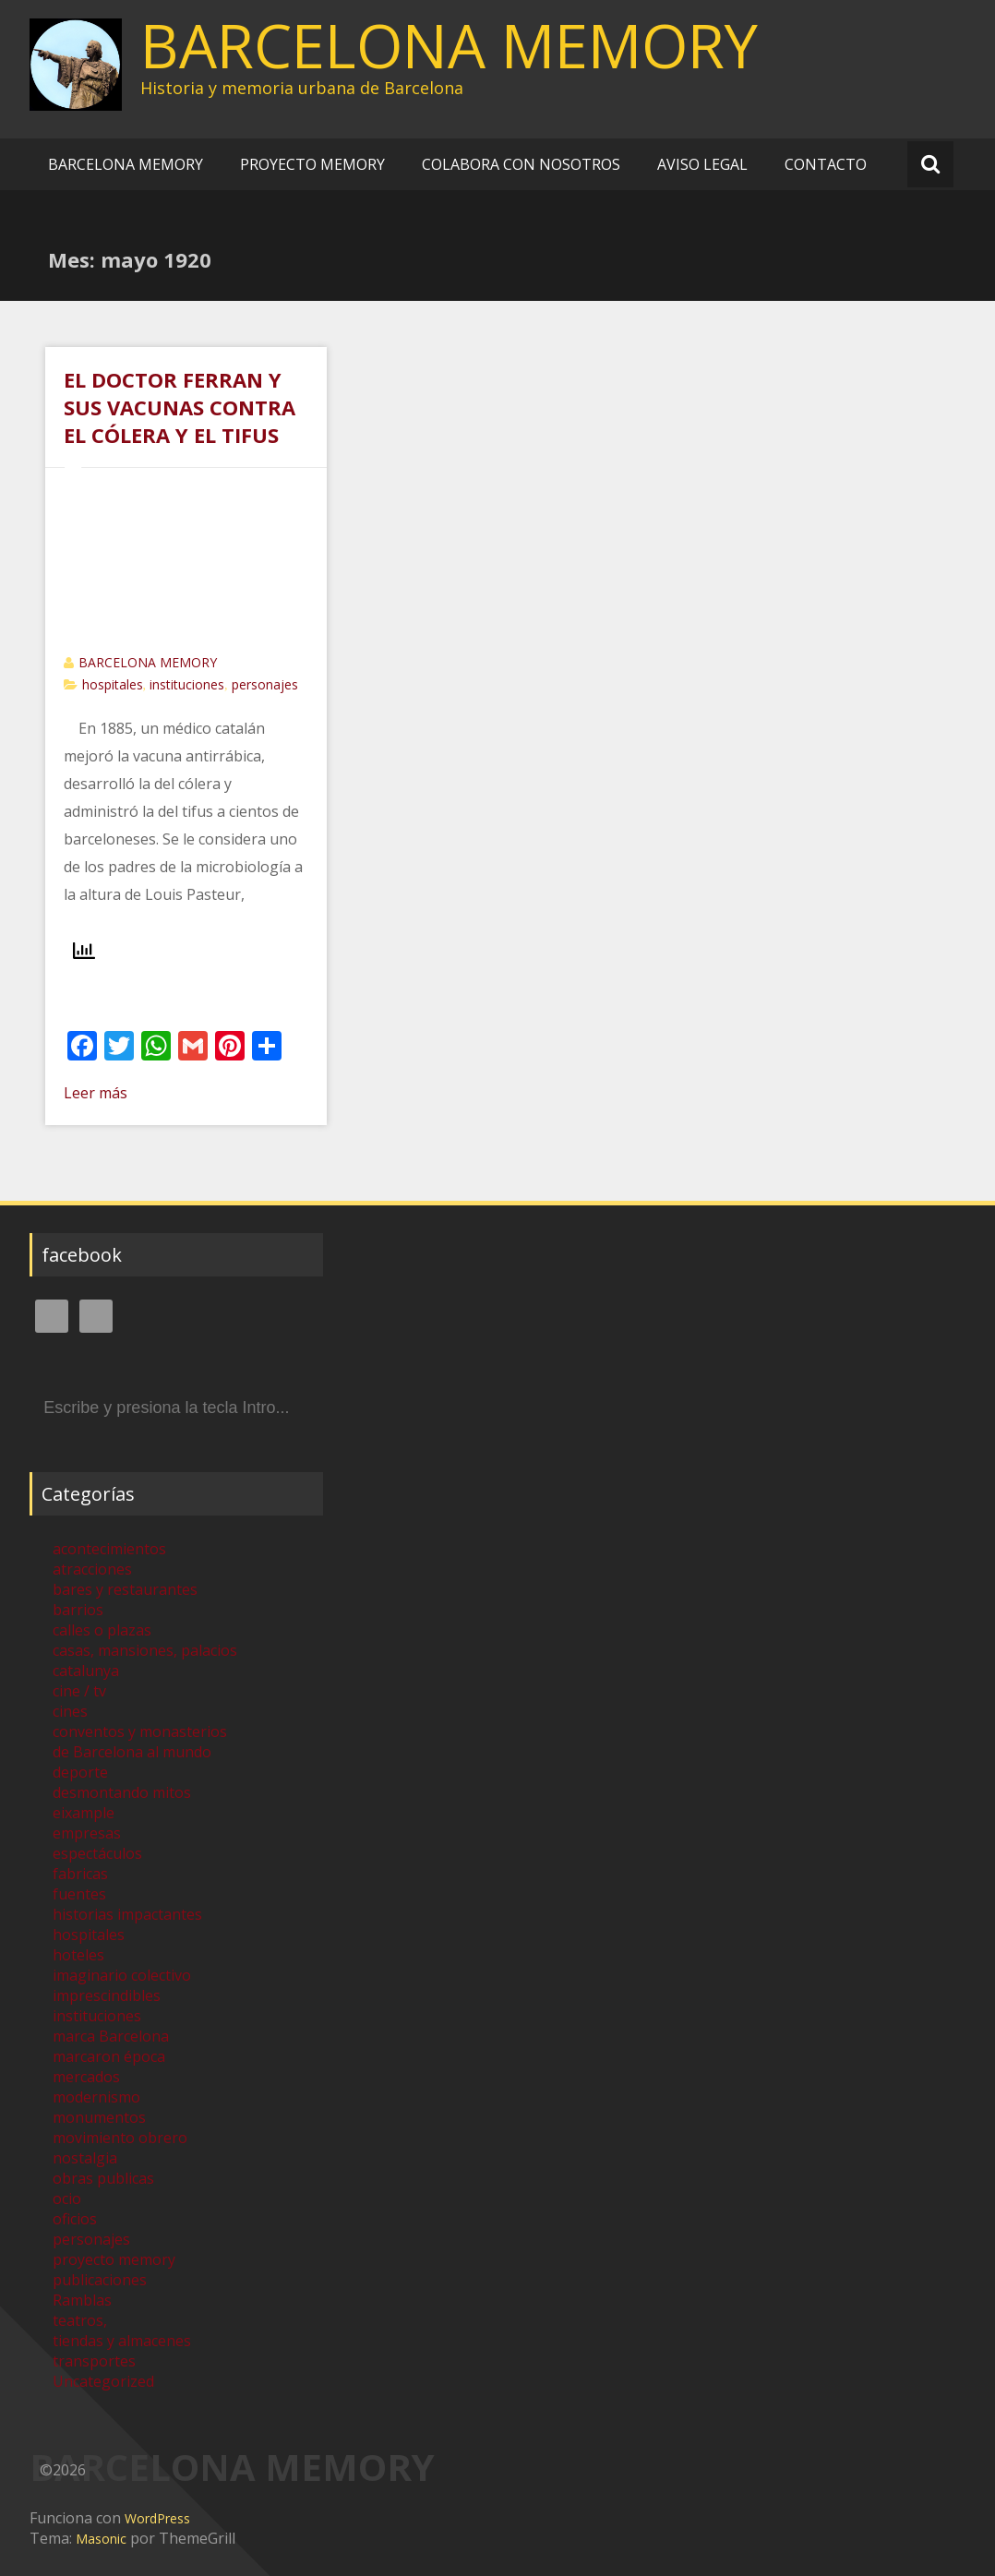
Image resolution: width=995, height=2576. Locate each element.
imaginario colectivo (122, 1975)
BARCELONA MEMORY (449, 45)
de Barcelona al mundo (132, 1752)
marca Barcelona (111, 2036)
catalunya (86, 1670)
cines (70, 1711)
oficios (75, 2219)
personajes (265, 684)
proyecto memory (114, 2259)
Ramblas (82, 2300)
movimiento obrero (120, 2137)
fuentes (79, 1894)
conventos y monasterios (140, 1731)
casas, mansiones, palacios (145, 1650)
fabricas (80, 1873)
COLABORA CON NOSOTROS (521, 164)
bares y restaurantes (125, 1589)
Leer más (95, 1093)
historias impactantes (127, 1914)
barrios (78, 1610)
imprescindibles (107, 1995)
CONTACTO (826, 164)
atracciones (92, 1569)
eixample (83, 1813)
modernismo (96, 2097)
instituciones (187, 684)
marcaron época (109, 2056)
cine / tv (79, 1691)
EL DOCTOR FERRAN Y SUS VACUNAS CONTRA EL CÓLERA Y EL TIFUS (179, 407)
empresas (87, 1833)
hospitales (112, 684)
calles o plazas (102, 1630)
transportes (94, 2361)
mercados (86, 2077)
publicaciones (100, 2280)
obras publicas (103, 2178)
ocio (67, 2198)
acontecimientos (109, 1549)
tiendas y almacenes (122, 2340)
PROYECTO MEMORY (312, 164)
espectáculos (97, 1853)
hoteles (78, 1955)
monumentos (99, 2117)
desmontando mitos (122, 1792)
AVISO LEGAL (702, 164)
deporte (80, 1772)
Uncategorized (103, 2381)
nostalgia (85, 2158)
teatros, (80, 2320)
